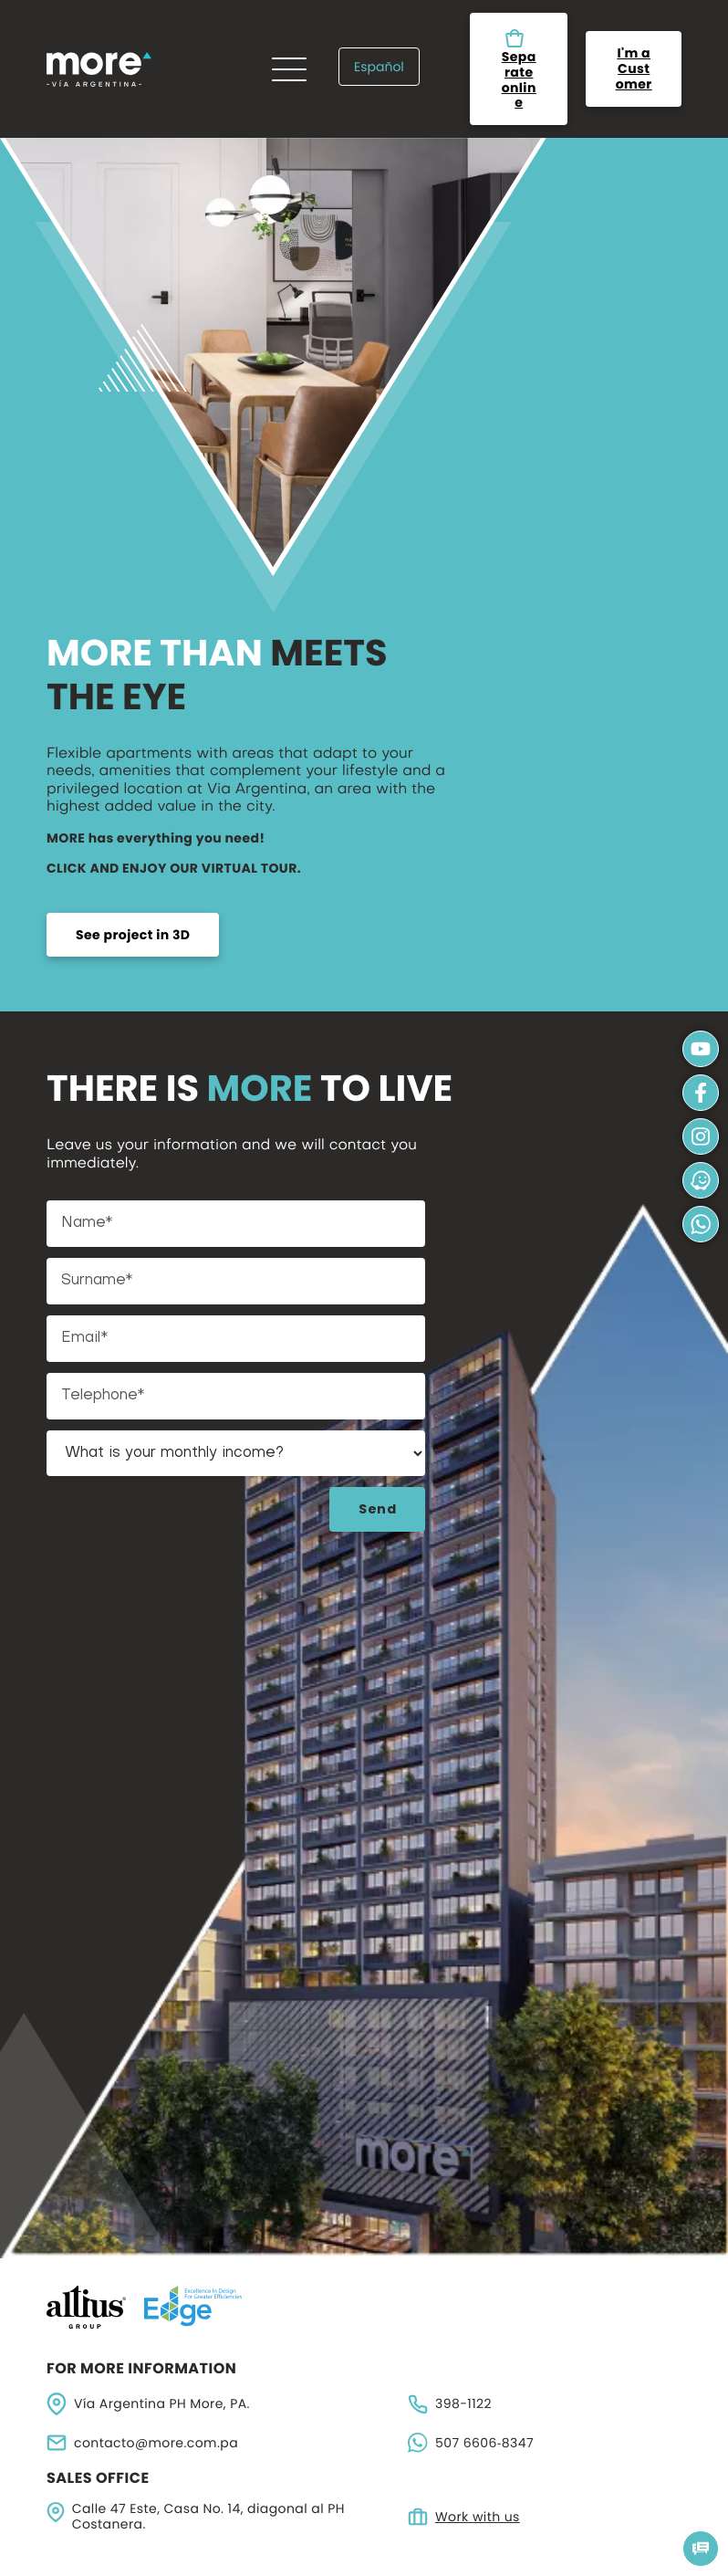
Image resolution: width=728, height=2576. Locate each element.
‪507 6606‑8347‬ (471, 2443)
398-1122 (450, 2404)
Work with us (464, 2517)
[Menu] (289, 69)
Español (379, 67)
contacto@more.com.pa (142, 2443)
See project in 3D (133, 935)
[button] (700, 2548)
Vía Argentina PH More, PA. (148, 2404)
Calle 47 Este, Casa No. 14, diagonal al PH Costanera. (196, 2516)
